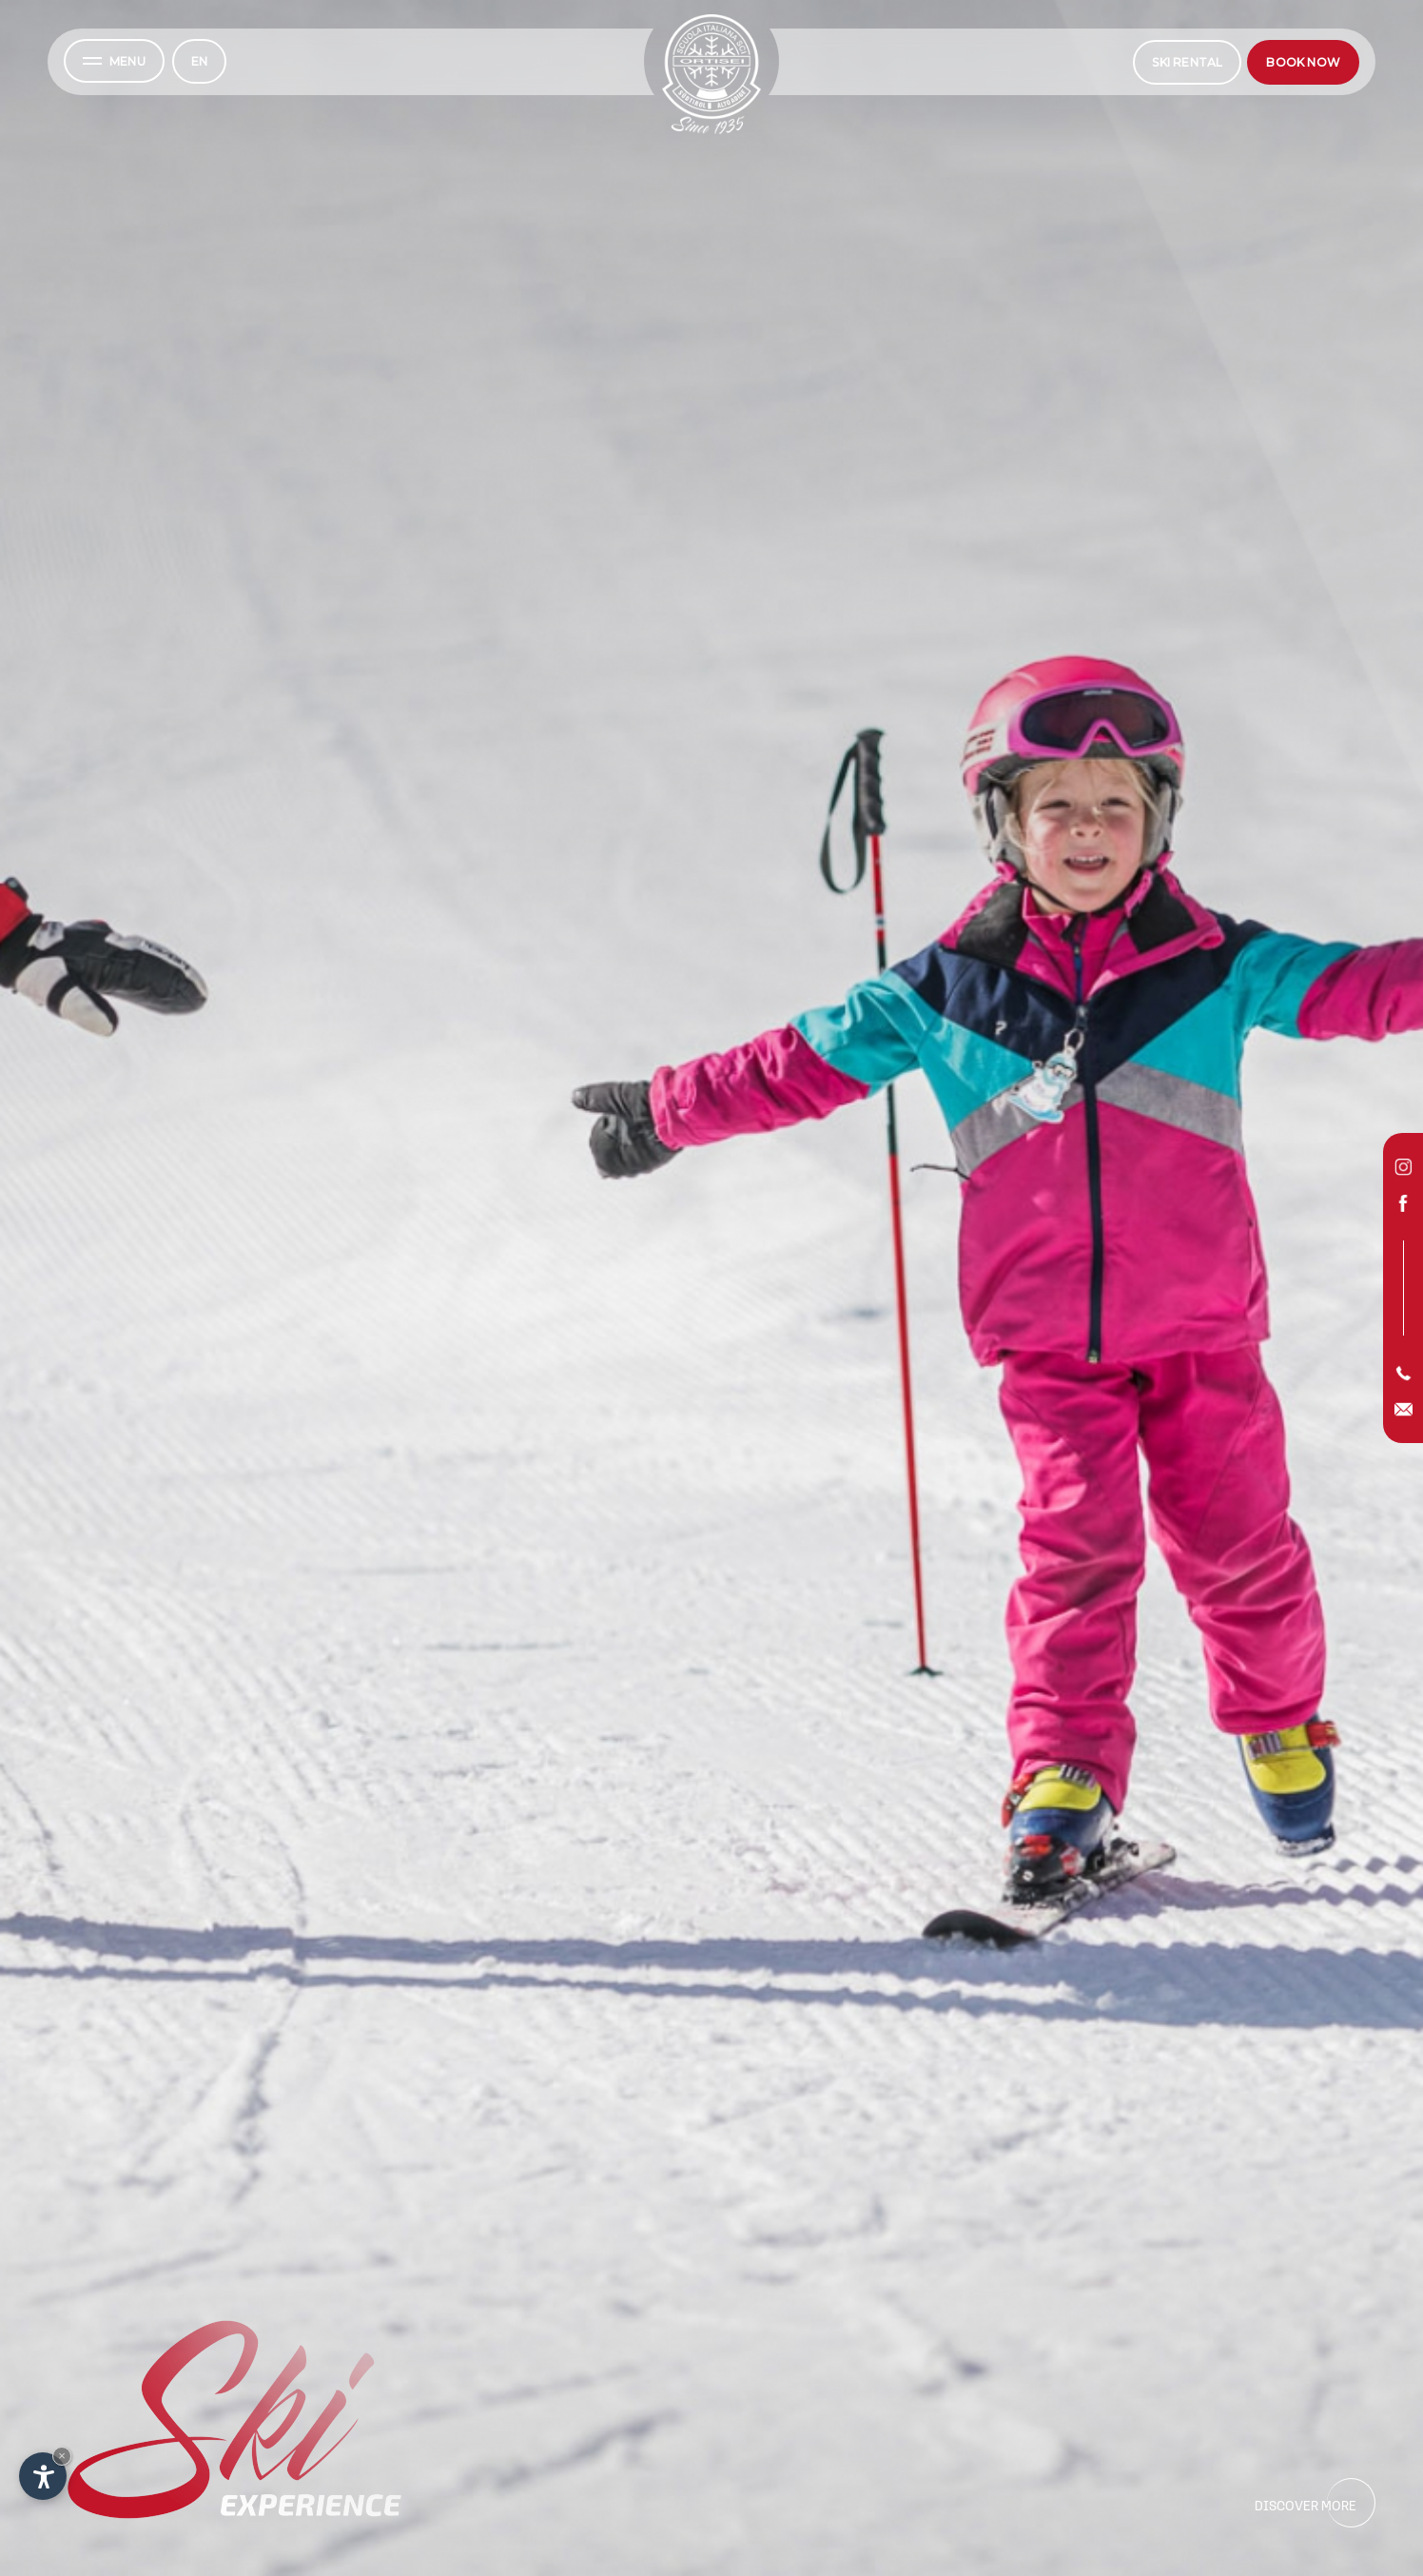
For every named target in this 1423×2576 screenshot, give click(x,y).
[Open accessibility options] (43, 2476)
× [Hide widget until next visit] (62, 2456)
